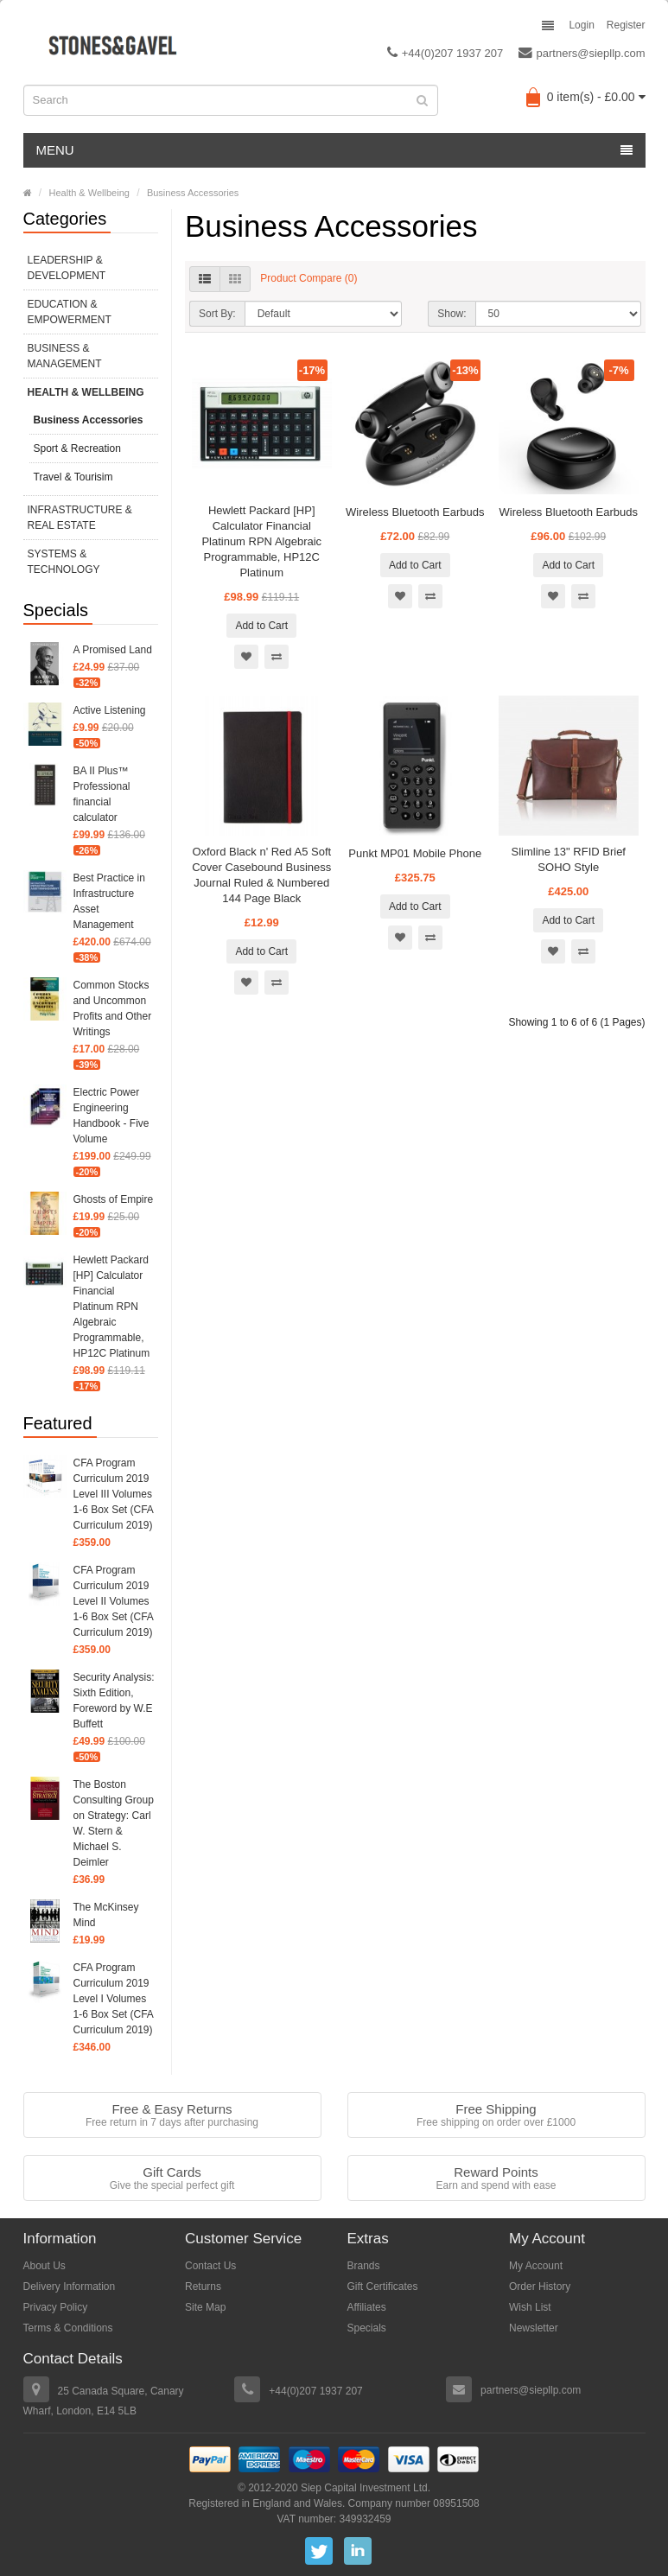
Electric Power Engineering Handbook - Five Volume (111, 1115)
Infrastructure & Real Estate (80, 517)
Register (626, 25)
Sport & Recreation (77, 448)
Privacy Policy (55, 2307)
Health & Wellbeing (89, 193)
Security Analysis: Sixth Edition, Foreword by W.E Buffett (114, 1700)
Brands (363, 2266)
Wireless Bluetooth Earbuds (415, 512)
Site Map (205, 2307)
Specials (366, 2328)
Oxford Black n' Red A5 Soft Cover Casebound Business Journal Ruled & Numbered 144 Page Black (261, 875)
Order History (539, 2286)
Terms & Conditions (68, 2328)
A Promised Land (112, 650)
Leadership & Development (67, 268)
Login (581, 25)
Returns (203, 2286)
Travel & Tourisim (73, 477)
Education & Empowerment (69, 312)
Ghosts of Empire (113, 1199)
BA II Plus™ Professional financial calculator (101, 794)
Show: (451, 314)
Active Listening (109, 710)
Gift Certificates (382, 2286)
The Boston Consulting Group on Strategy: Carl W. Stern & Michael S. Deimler (113, 1823)
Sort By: (217, 314)
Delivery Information (69, 2286)
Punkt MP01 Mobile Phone (414, 853)
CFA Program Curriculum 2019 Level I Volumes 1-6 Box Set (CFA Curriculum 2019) (113, 1999)
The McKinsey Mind (106, 1915)
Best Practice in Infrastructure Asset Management (109, 901)
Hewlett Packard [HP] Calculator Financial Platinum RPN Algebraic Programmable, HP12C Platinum (111, 1306)
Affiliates (366, 2307)
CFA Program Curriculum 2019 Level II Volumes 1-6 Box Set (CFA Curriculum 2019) (113, 1601)
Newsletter (533, 2328)
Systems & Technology (64, 562)
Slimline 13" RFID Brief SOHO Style (569, 859)
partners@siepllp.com (582, 53)
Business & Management (65, 356)
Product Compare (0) (308, 278)
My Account (536, 2266)
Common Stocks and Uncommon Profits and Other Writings (112, 1008)
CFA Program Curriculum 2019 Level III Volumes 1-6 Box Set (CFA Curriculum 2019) (113, 1494)
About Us (44, 2266)
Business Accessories (193, 193)
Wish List (530, 2307)
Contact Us (210, 2266)
